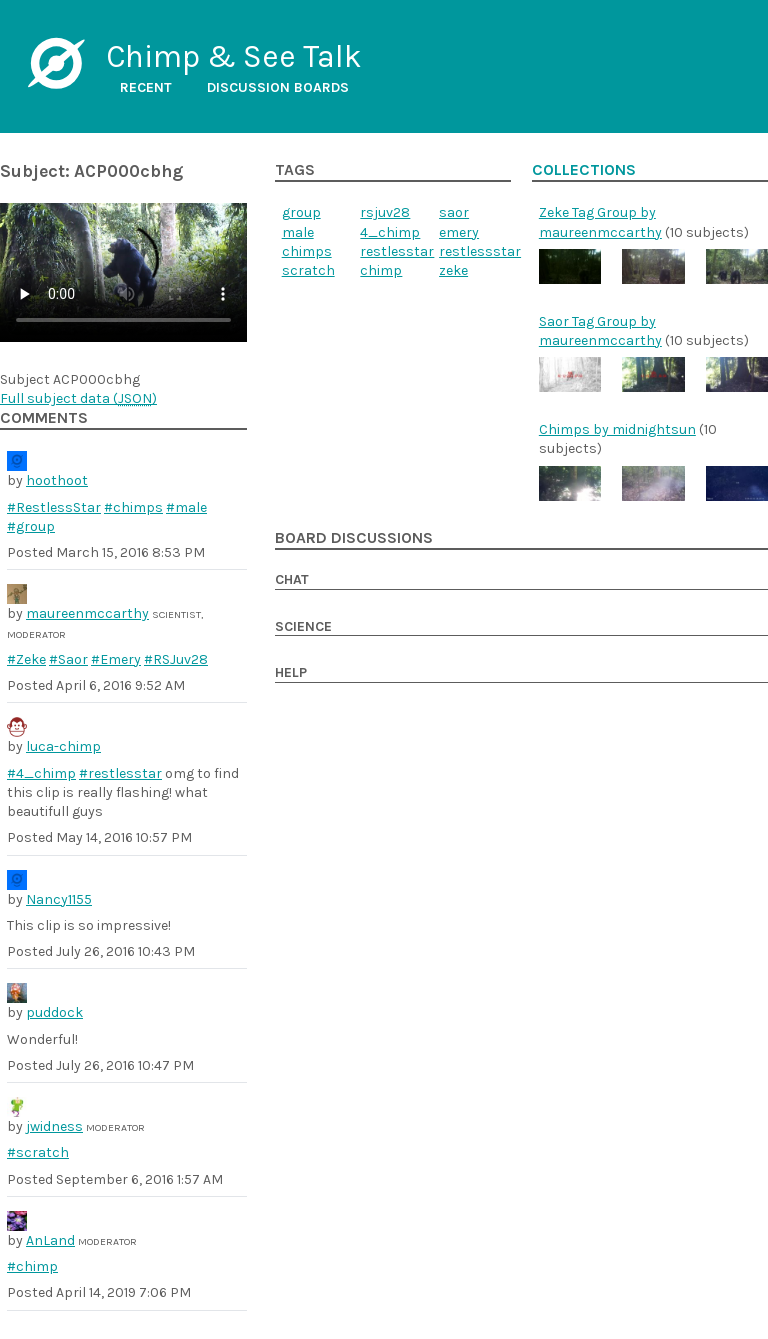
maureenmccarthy (87, 613)
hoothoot (57, 480)
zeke (453, 270)
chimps (307, 251)
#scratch (38, 1152)
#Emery (116, 659)
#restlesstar (120, 773)
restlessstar (480, 251)
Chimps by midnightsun (617, 429)
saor (454, 212)
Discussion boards (278, 87)
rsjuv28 (385, 212)
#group (31, 526)
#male (186, 507)
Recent (146, 87)
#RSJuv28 (176, 659)
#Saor (68, 659)
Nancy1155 (59, 899)
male (298, 232)
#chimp (32, 1266)
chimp (381, 270)
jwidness (54, 1126)
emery (459, 232)
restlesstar (397, 251)
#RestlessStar (54, 507)
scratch (308, 270)
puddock (54, 1012)
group (301, 212)
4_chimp (390, 232)
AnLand (50, 1240)
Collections (584, 170)
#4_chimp (41, 773)
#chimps (133, 507)
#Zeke (26, 659)
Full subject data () (78, 398)
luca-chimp (63, 746)
